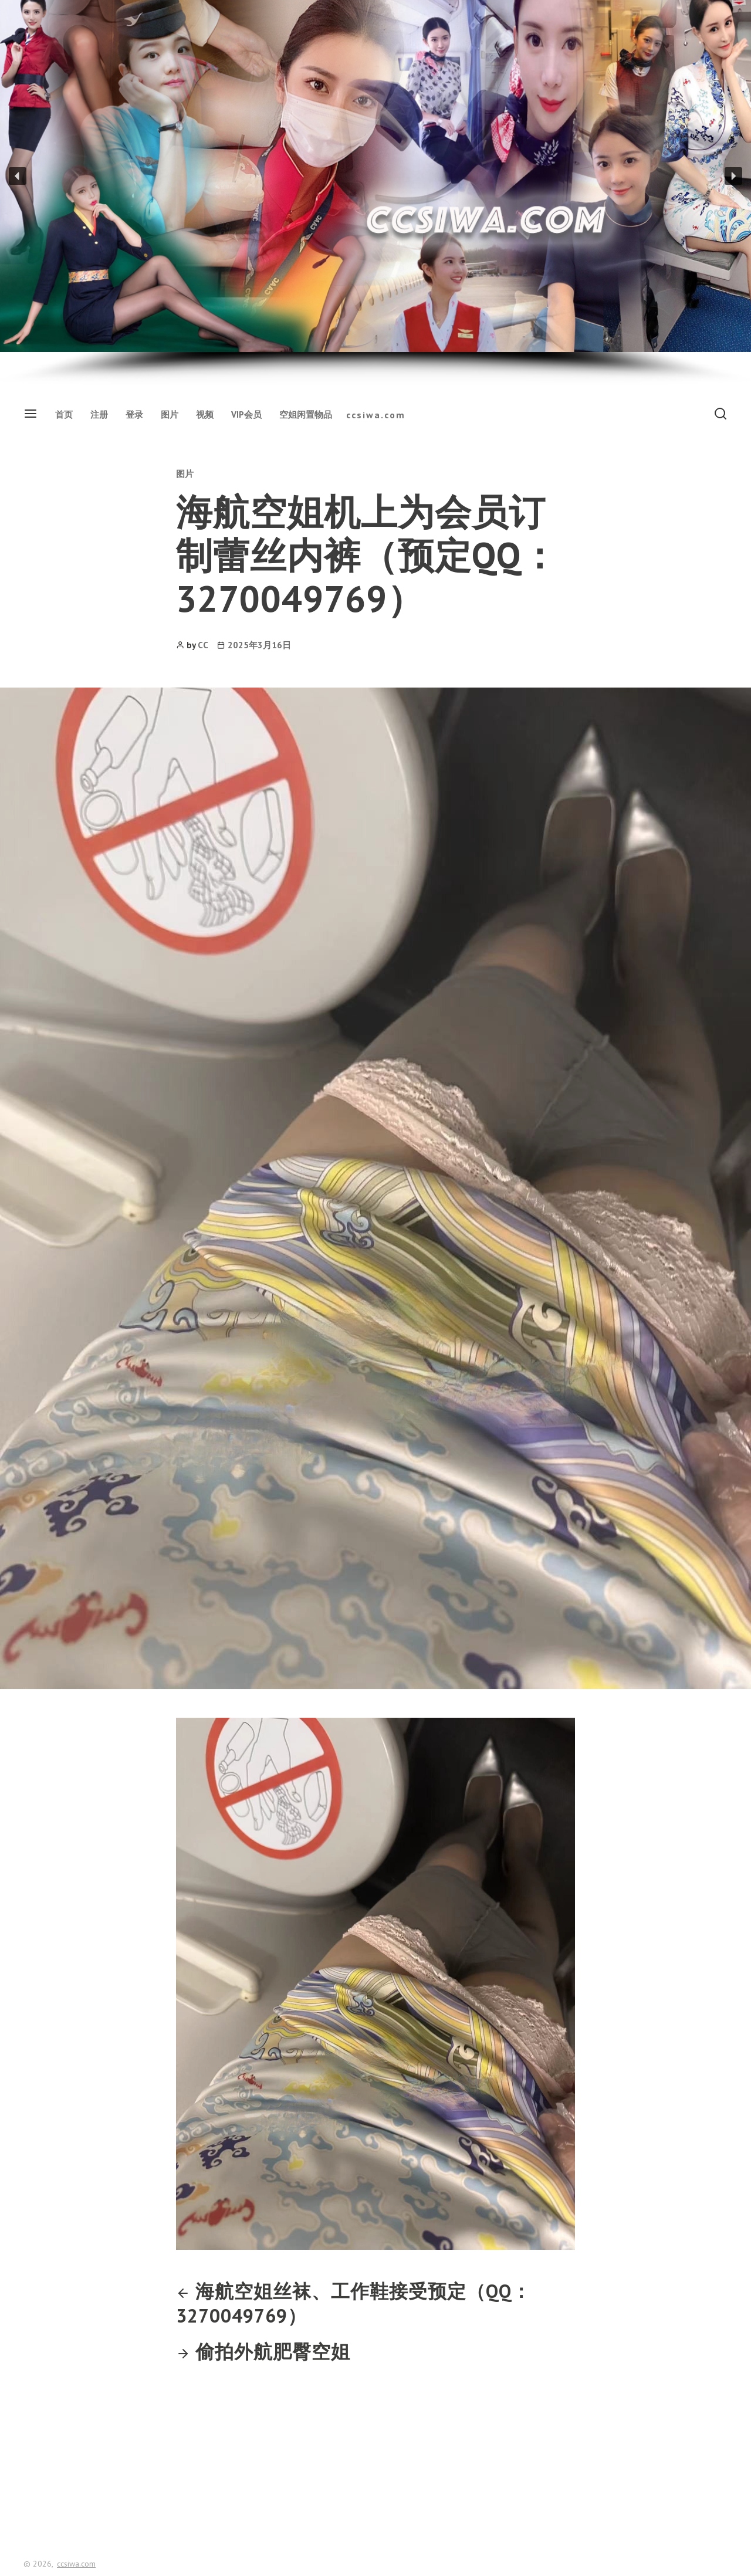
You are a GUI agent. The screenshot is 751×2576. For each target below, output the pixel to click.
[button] (17, 176)
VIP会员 (246, 414)
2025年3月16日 (259, 645)
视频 (205, 414)
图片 (169, 414)
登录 (134, 414)
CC (203, 645)
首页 (64, 414)
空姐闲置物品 (305, 414)
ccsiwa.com (375, 415)
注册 (99, 414)
